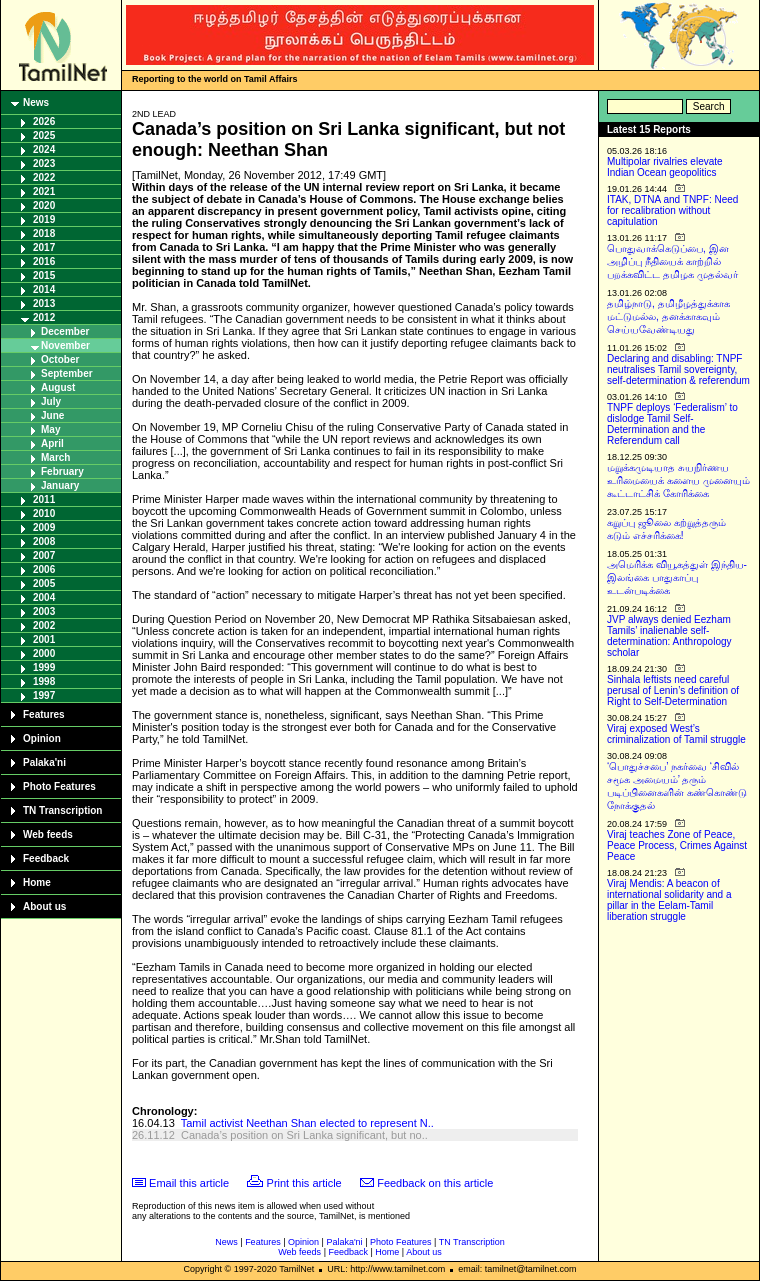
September (67, 373)
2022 (44, 177)
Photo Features (59, 786)
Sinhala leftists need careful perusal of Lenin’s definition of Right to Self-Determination (673, 690)
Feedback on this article (435, 1183)
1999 (44, 667)
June (52, 415)
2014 (44, 289)
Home (37, 882)
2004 (44, 597)
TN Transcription (62, 810)
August (58, 387)
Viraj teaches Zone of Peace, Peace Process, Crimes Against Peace (677, 845)
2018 (44, 233)
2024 (44, 149)
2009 (44, 527)
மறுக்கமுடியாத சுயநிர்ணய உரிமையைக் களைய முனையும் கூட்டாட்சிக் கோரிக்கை (678, 480)
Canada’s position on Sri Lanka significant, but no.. (304, 1135)
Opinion (42, 738)
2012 (44, 317)
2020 (44, 205)
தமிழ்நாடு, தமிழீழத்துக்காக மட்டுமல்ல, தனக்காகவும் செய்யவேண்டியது (668, 316)
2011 (44, 499)
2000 (44, 653)
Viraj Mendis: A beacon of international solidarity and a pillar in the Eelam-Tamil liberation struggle (669, 900)
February (62, 471)
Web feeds (48, 834)
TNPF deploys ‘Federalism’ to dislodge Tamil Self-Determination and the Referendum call (672, 424)
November (65, 345)
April (52, 443)
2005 (44, 583)
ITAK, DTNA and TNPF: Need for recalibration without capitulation (672, 210)
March (55, 457)
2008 (44, 541)
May (50, 429)
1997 (44, 695)
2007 (44, 555)
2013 (44, 303)
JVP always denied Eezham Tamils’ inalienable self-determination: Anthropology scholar (669, 636)
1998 (44, 681)
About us (44, 906)
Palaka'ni (44, 762)
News (36, 102)
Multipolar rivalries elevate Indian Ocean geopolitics (665, 167)
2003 (44, 611)
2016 (44, 261)
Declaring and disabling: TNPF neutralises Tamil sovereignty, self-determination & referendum (678, 369)
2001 (44, 639)
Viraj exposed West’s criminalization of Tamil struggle (676, 734)
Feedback (46, 858)
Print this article (304, 1183)
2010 (44, 513)
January (60, 485)
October (60, 359)
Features (44, 714)
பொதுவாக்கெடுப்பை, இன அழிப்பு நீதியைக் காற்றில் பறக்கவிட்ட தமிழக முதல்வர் (672, 261)
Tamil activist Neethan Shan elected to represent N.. (307, 1123)
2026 (44, 121)
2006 (44, 569)
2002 (44, 625)
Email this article (189, 1183)
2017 (44, 247)
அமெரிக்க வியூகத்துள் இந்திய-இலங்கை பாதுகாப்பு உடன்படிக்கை (677, 577)
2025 (44, 135)
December (65, 331)
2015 (44, 275)
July (51, 401)
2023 (44, 163)
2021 (44, 191)
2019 (44, 219)
